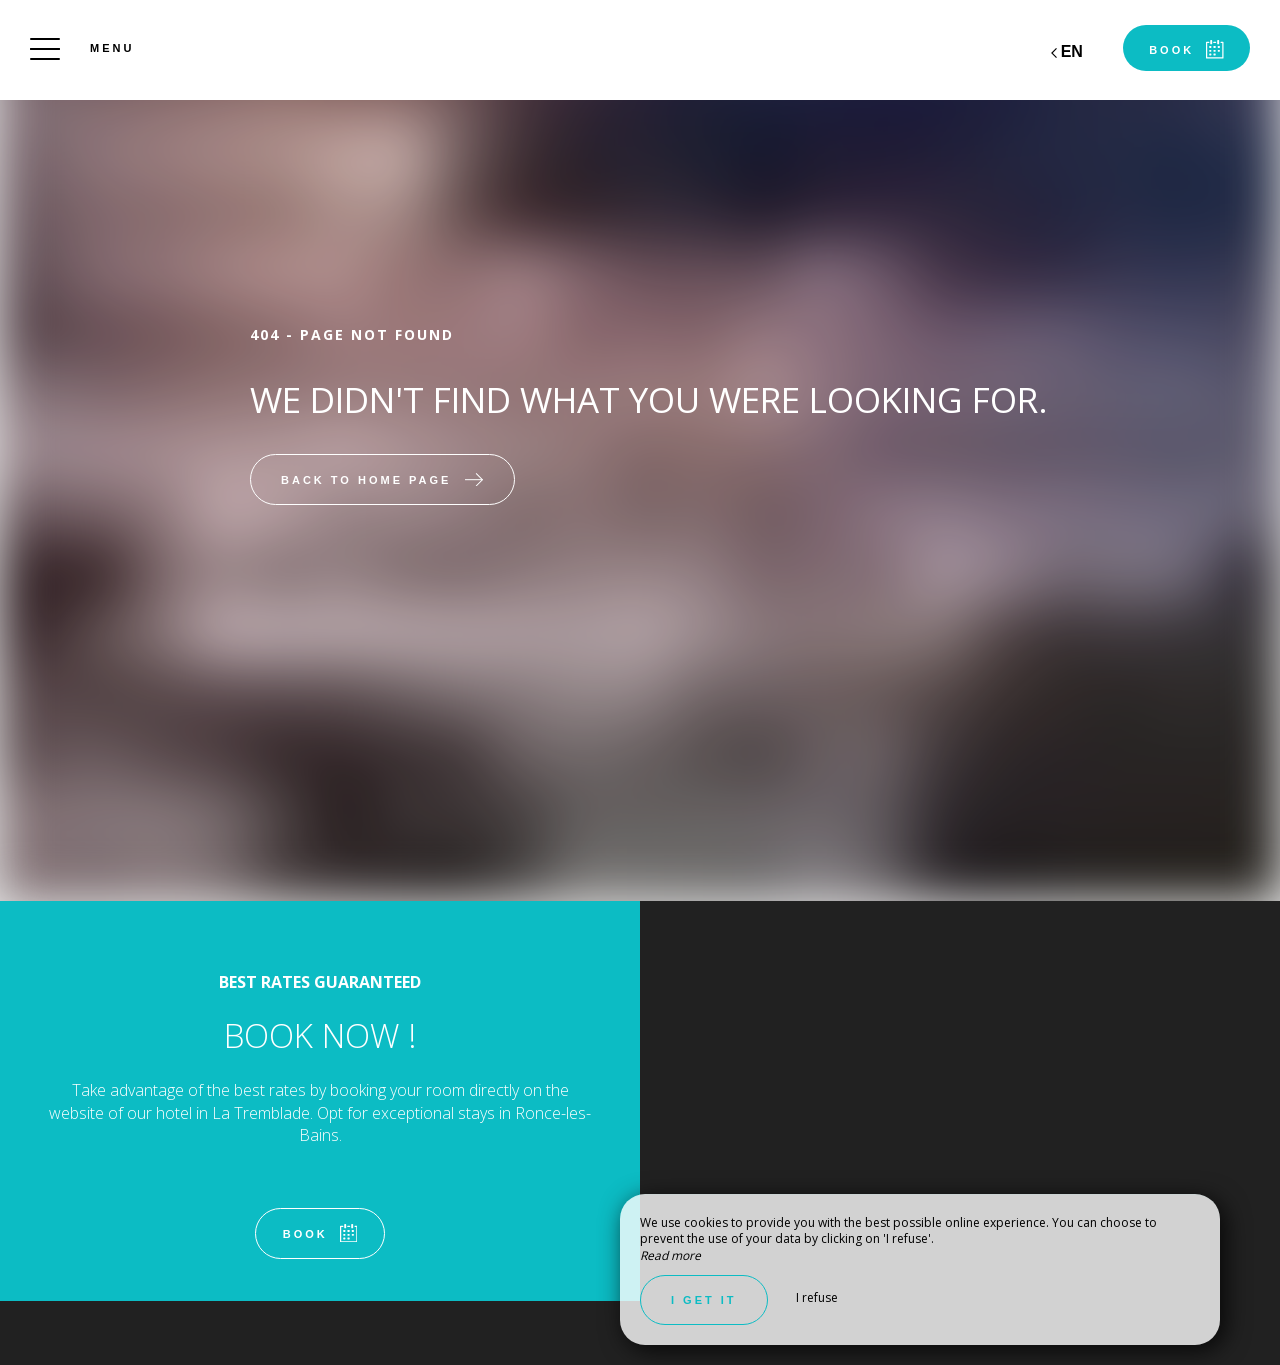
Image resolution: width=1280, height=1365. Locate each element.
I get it (704, 1300)
